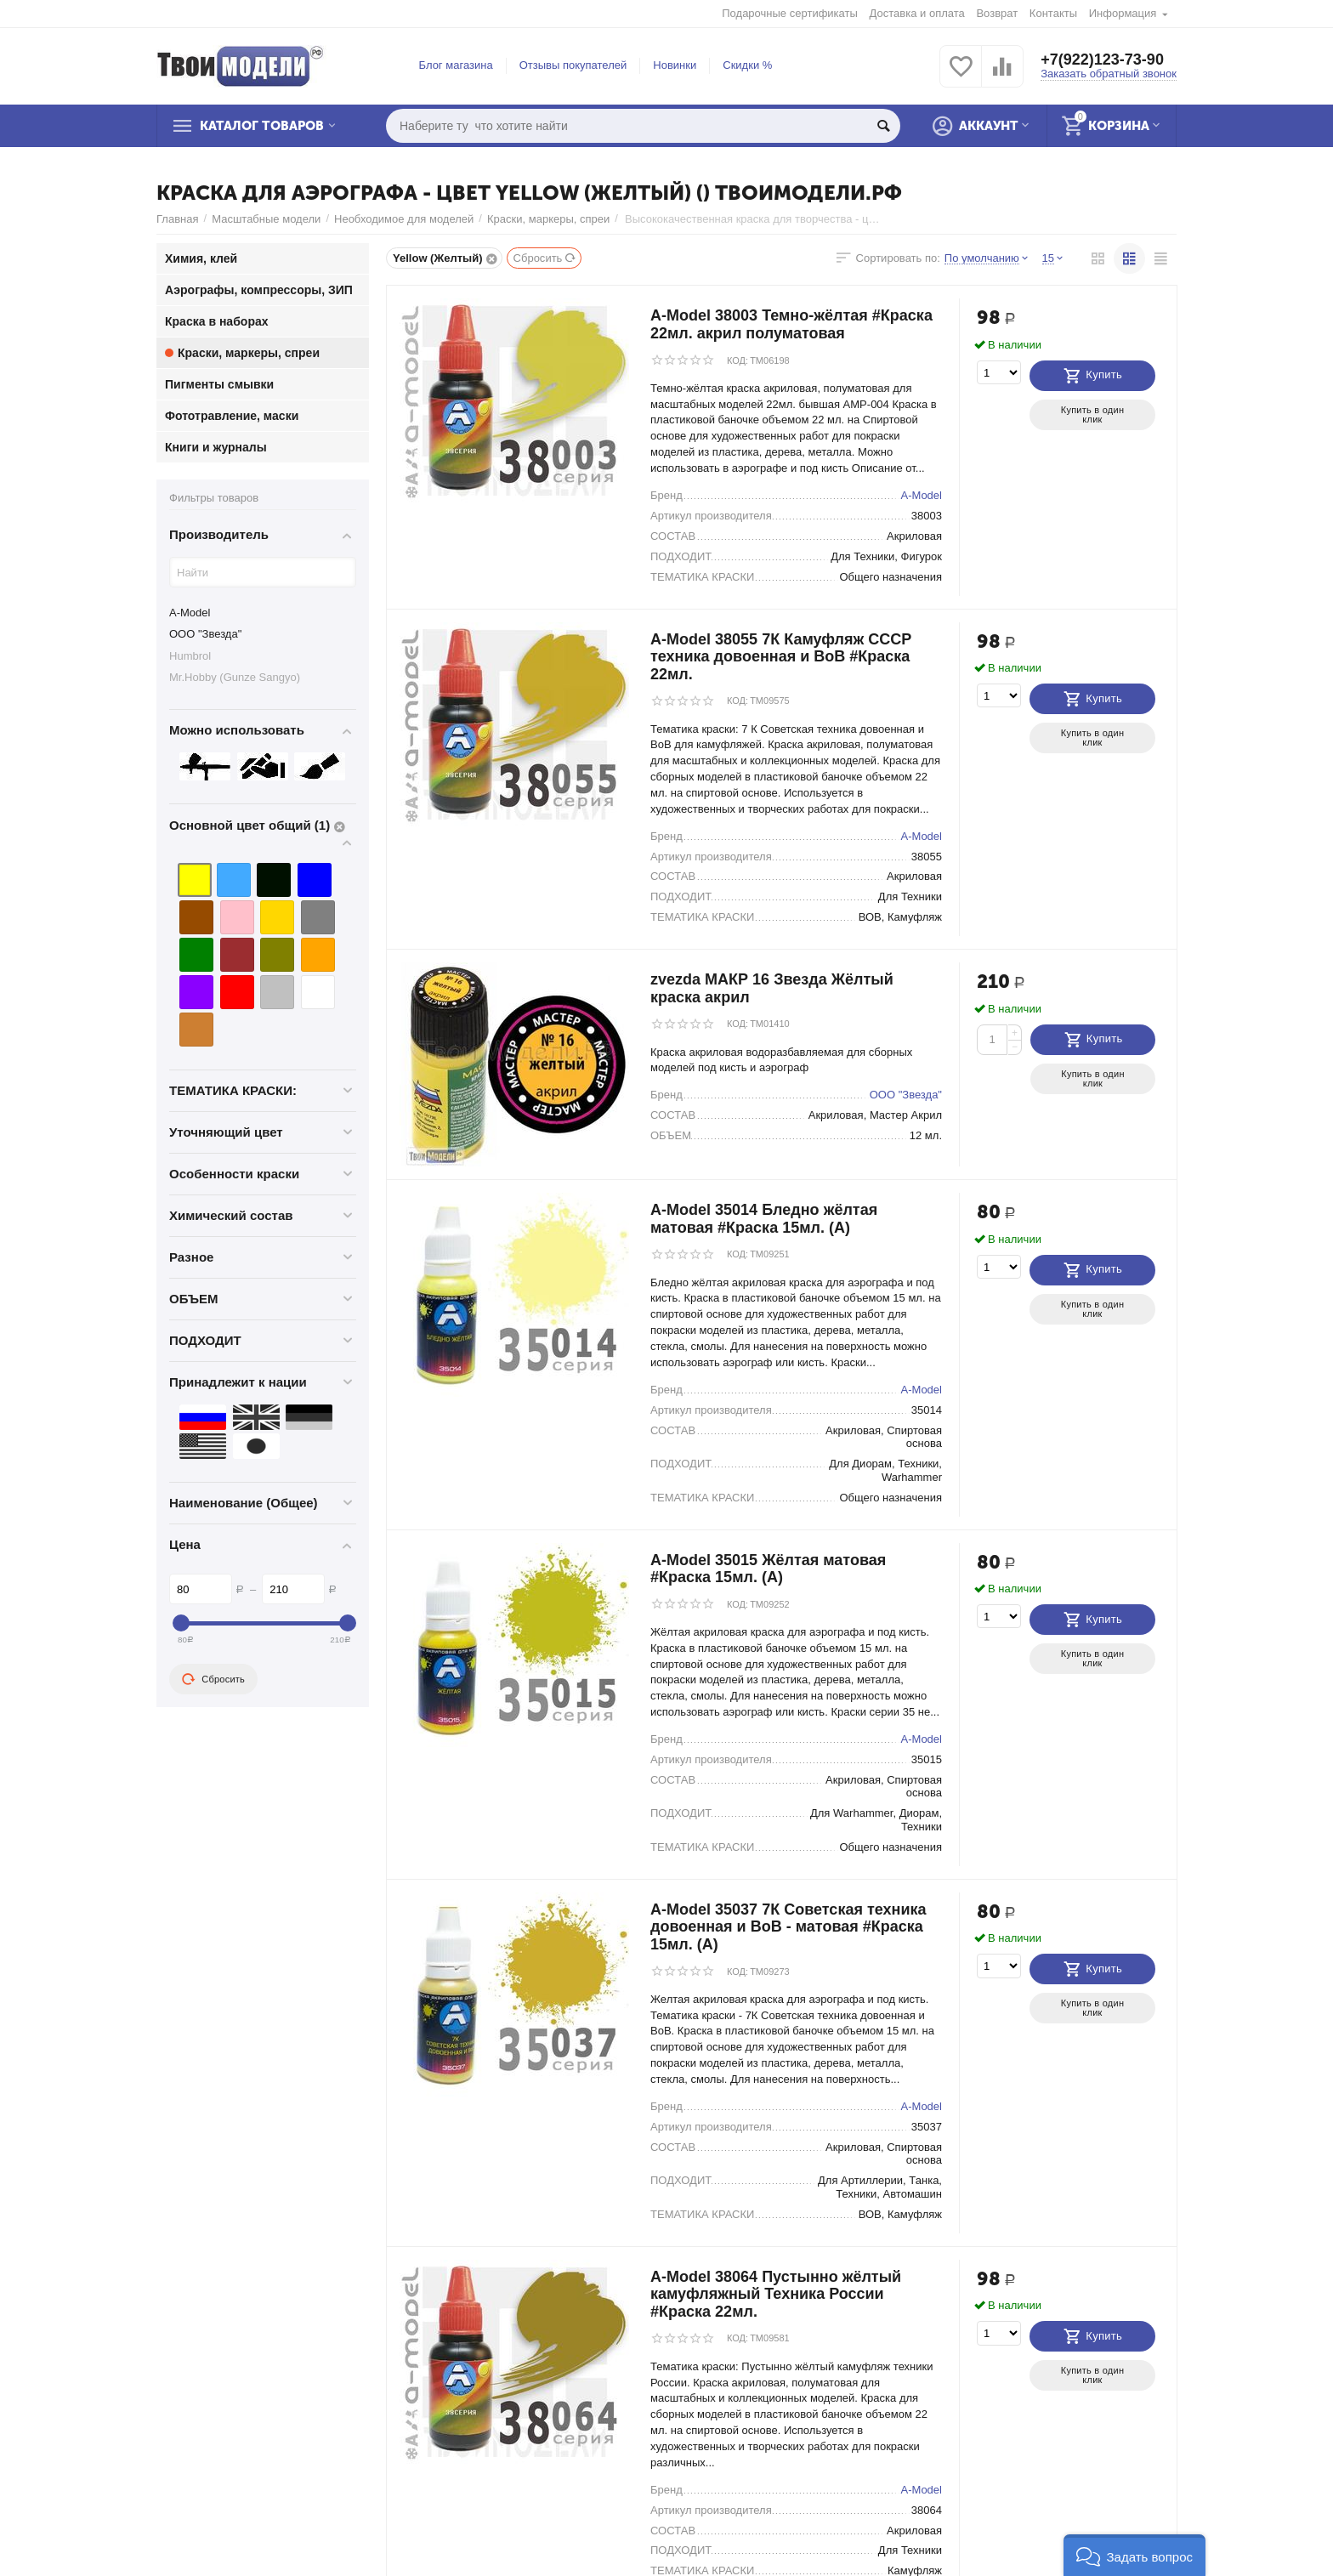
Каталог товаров (262, 126)
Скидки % (747, 65)
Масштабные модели (266, 219)
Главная (177, 219)
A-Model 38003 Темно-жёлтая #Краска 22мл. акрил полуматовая (791, 324)
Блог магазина (456, 65)
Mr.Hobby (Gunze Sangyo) (234, 677)
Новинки (674, 65)
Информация (1123, 13)
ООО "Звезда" (205, 633)
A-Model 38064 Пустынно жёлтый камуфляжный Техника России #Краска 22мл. (775, 2294)
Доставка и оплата (917, 13)
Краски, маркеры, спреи (548, 219)
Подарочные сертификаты (790, 13)
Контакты (1053, 13)
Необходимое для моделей (404, 219)
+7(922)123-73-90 (1102, 59)
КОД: (737, 360)
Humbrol (190, 656)
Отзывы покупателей (573, 65)
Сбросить (545, 258)
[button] (1134, 2555)
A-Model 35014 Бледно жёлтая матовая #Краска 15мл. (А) (763, 1218)
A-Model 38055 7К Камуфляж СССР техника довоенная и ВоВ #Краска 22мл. (780, 657)
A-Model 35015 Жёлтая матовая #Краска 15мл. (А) (768, 1569)
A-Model (189, 612)
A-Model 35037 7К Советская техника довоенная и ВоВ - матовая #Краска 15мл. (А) (788, 1927)
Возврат (997, 13)
